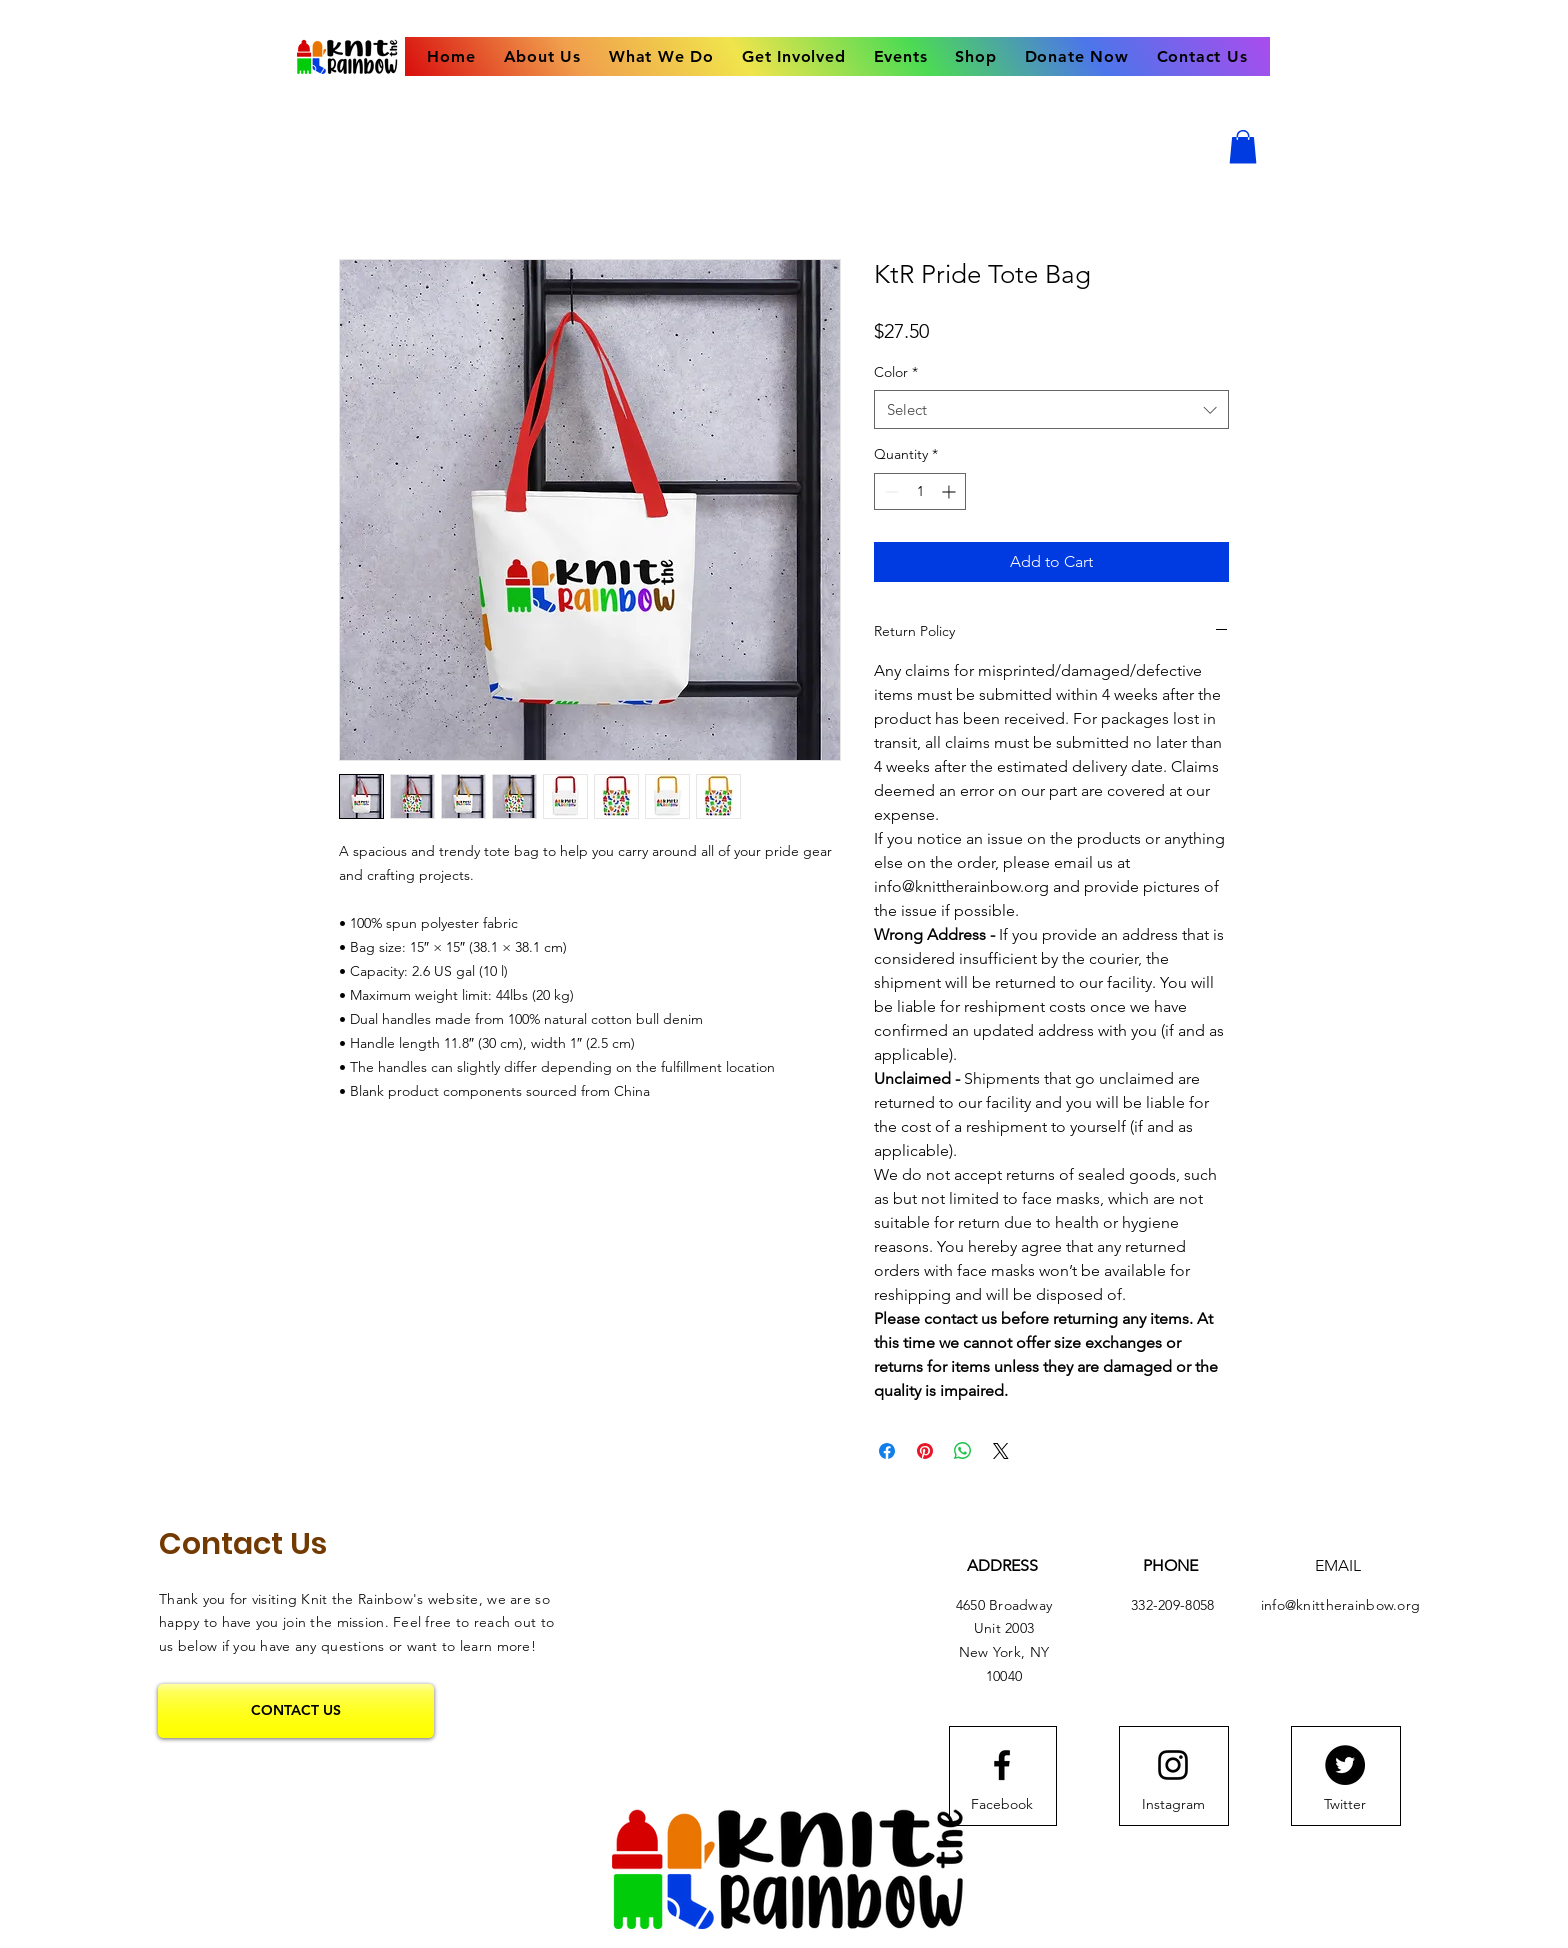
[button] (1243, 146)
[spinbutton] (920, 491)
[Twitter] (1345, 1765)
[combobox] (1051, 409)
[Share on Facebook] (887, 1451)
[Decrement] (889, 491)
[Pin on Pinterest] (925, 1451)
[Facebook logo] (1002, 1765)
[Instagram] (1173, 1805)
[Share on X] (1001, 1451)
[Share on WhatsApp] (963, 1451)
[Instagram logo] (1173, 1765)
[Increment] (950, 491)
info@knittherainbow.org (1340, 1605)
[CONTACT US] (296, 1711)
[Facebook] (1002, 1805)
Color (896, 372)
